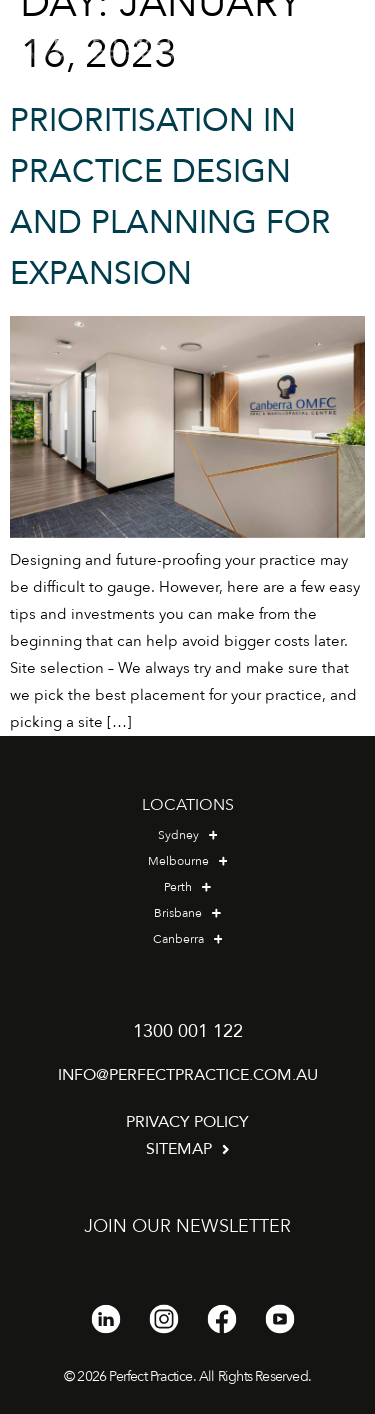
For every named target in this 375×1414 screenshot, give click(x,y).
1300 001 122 (188, 1031)
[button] (335, 48)
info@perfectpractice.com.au (188, 1075)
